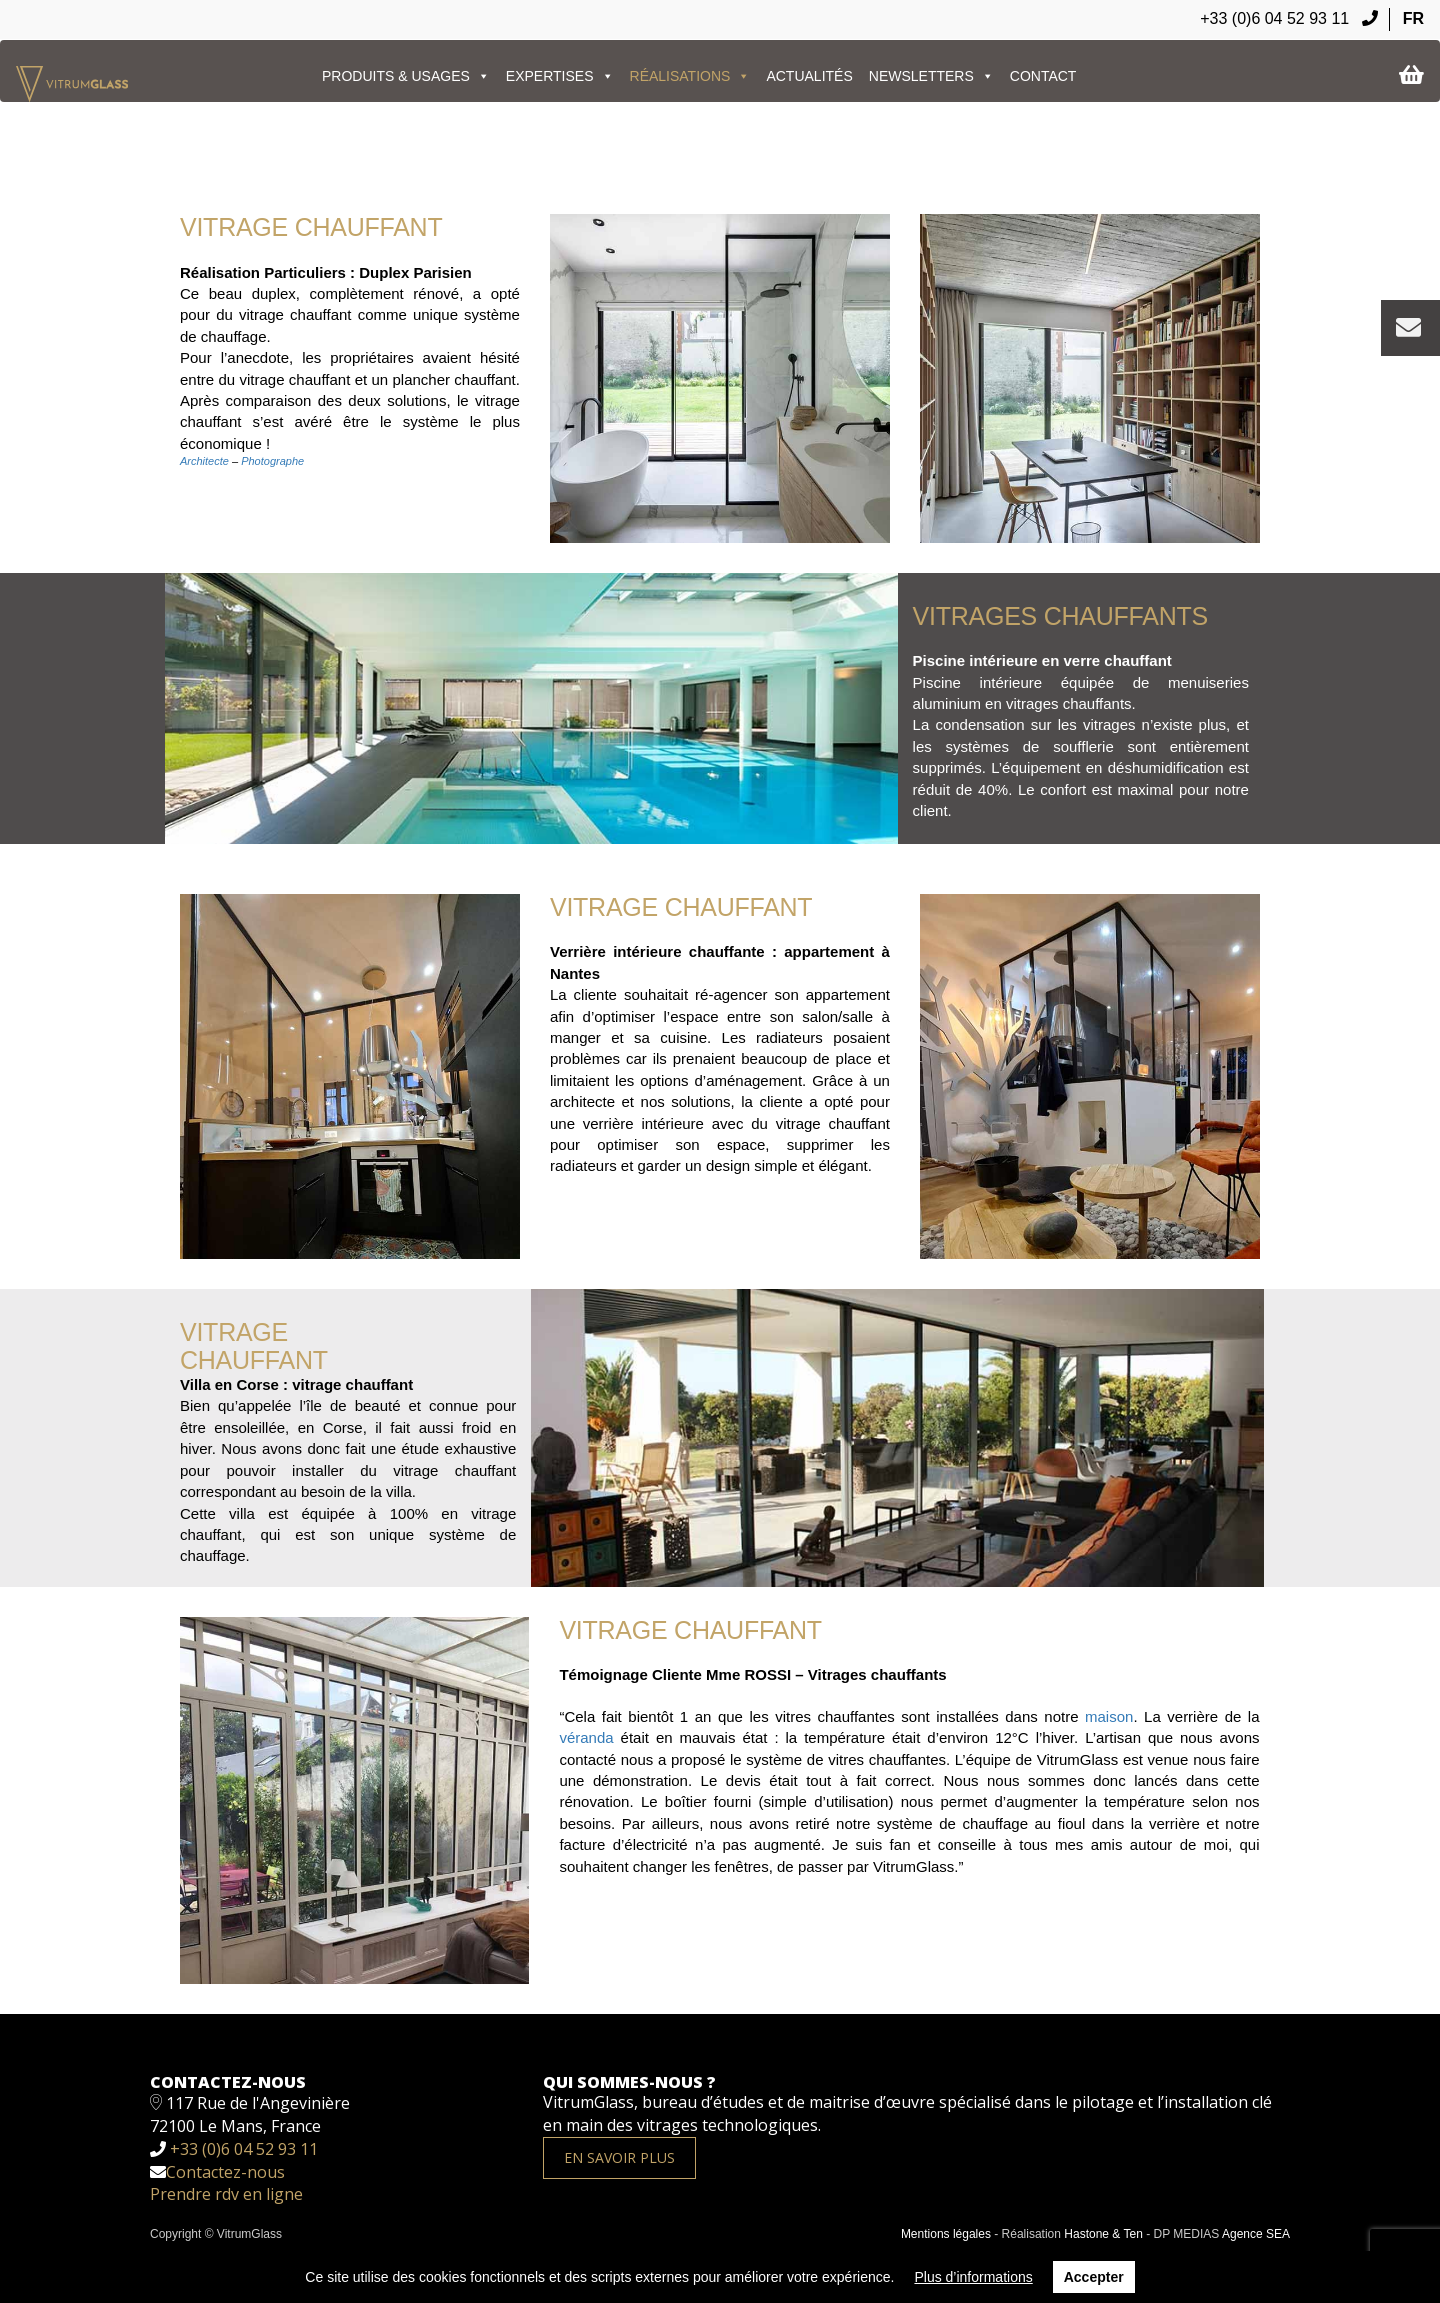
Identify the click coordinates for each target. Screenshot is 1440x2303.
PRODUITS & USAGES (406, 76)
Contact (1043, 76)
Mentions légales (946, 2234)
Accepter (1094, 2277)
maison (1109, 1716)
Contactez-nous (225, 2172)
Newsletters (931, 76)
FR (1413, 18)
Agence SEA (1256, 2234)
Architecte (204, 461)
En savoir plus (619, 2157)
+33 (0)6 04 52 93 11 (1288, 18)
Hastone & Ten (1103, 2234)
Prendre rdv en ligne (226, 2194)
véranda (586, 1737)
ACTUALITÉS (809, 76)
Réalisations (690, 76)
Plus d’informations (973, 2277)
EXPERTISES (560, 76)
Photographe (272, 461)
